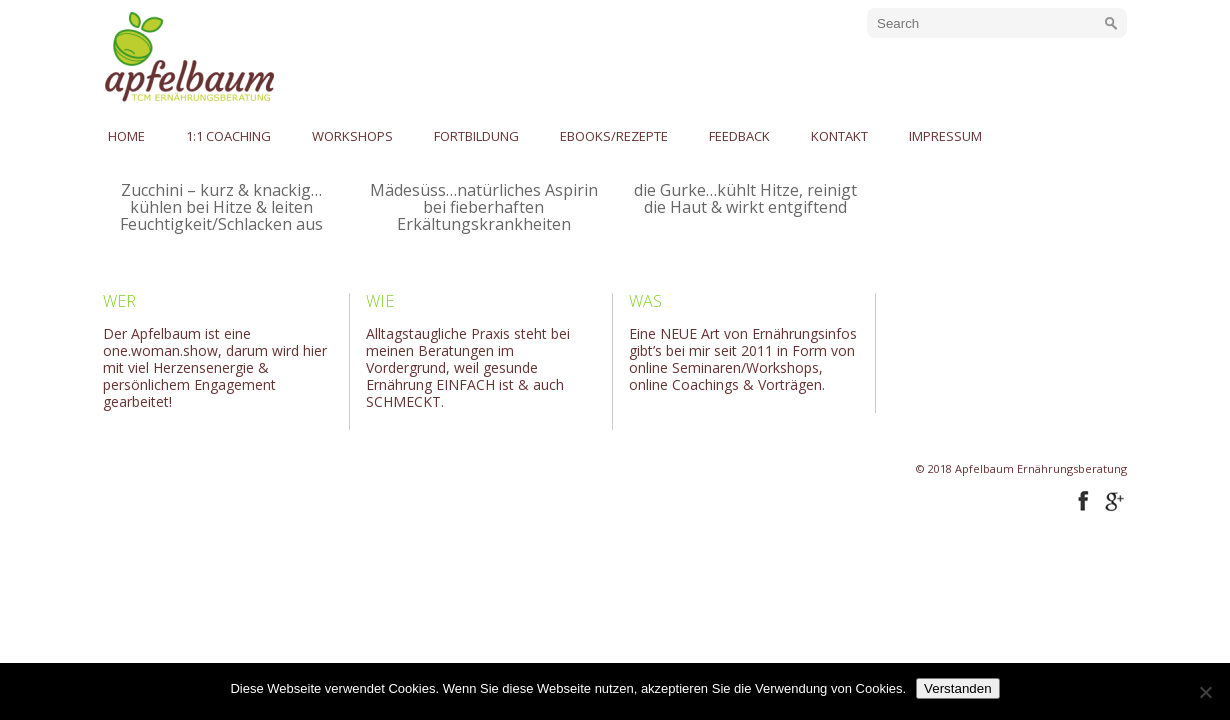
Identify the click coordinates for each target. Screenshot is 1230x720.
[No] (1205, 692)
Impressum (945, 136)
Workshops (352, 136)
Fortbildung (476, 136)
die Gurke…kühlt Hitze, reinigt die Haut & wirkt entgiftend (745, 198)
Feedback (739, 136)
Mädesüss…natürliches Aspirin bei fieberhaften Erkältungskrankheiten (484, 207)
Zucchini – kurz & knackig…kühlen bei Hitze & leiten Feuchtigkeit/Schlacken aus (221, 207)
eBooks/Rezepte (614, 136)
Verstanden (957, 688)
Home (126, 136)
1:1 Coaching (228, 136)
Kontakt (839, 136)
